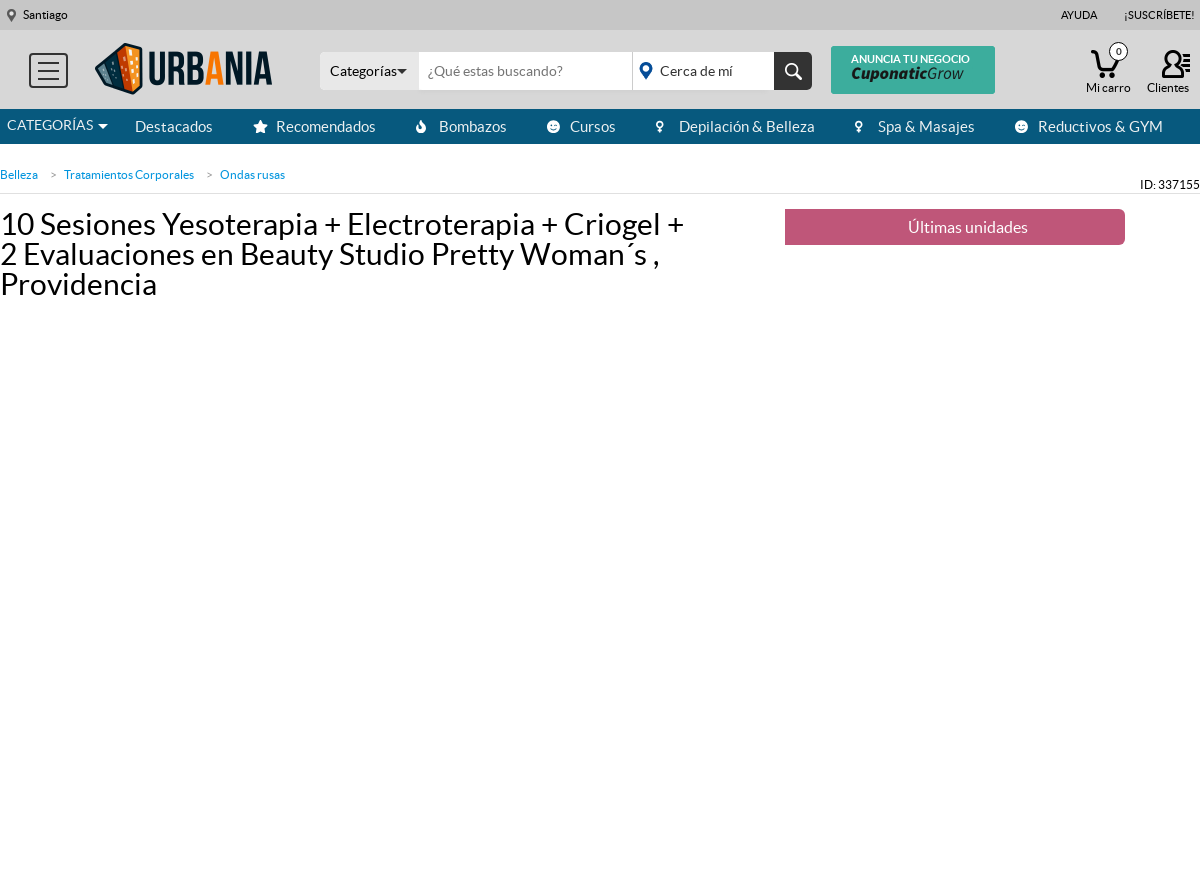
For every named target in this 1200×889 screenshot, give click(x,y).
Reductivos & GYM (1089, 126)
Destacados (174, 126)
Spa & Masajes (915, 126)
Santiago (45, 14)
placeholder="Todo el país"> (718, 71)
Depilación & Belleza (735, 126)
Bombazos (461, 126)
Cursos (581, 126)
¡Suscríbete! (1159, 15)
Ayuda (1079, 15)
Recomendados (314, 126)
